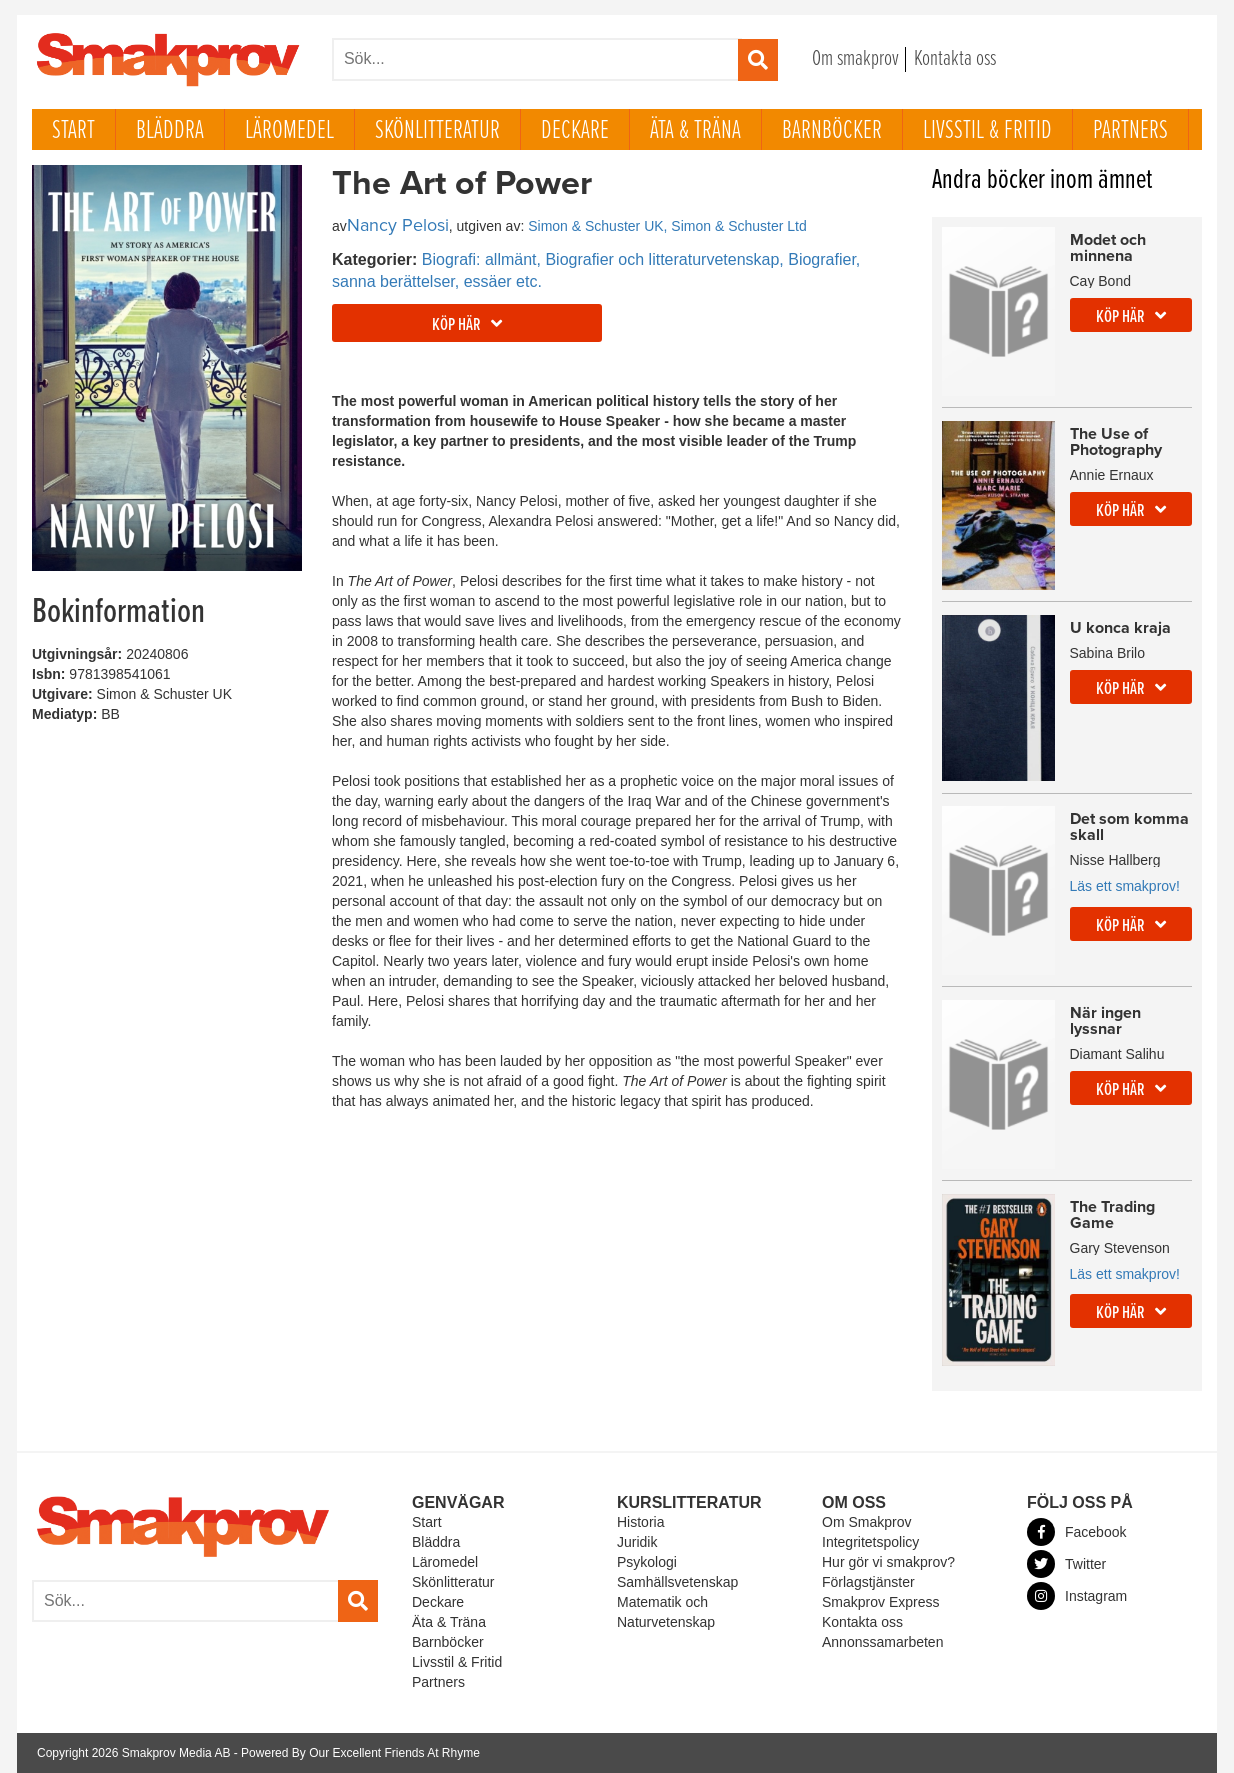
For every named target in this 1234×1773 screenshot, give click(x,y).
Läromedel (289, 131)
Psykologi (647, 1562)
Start (73, 131)
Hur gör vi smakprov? (888, 1562)
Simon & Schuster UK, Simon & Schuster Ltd (667, 226)
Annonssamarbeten (882, 1642)
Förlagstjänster (868, 1582)
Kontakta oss (955, 59)
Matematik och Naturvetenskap (666, 1612)
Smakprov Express (880, 1602)
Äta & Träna (695, 131)
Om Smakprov (866, 1522)
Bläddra (170, 131)
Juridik (637, 1542)
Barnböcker (832, 131)
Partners (1130, 131)
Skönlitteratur (437, 131)
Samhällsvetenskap (677, 1582)
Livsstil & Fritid (987, 131)
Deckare (575, 131)
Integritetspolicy (870, 1542)
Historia (640, 1522)
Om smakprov (855, 59)
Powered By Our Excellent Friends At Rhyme (360, 1753)
